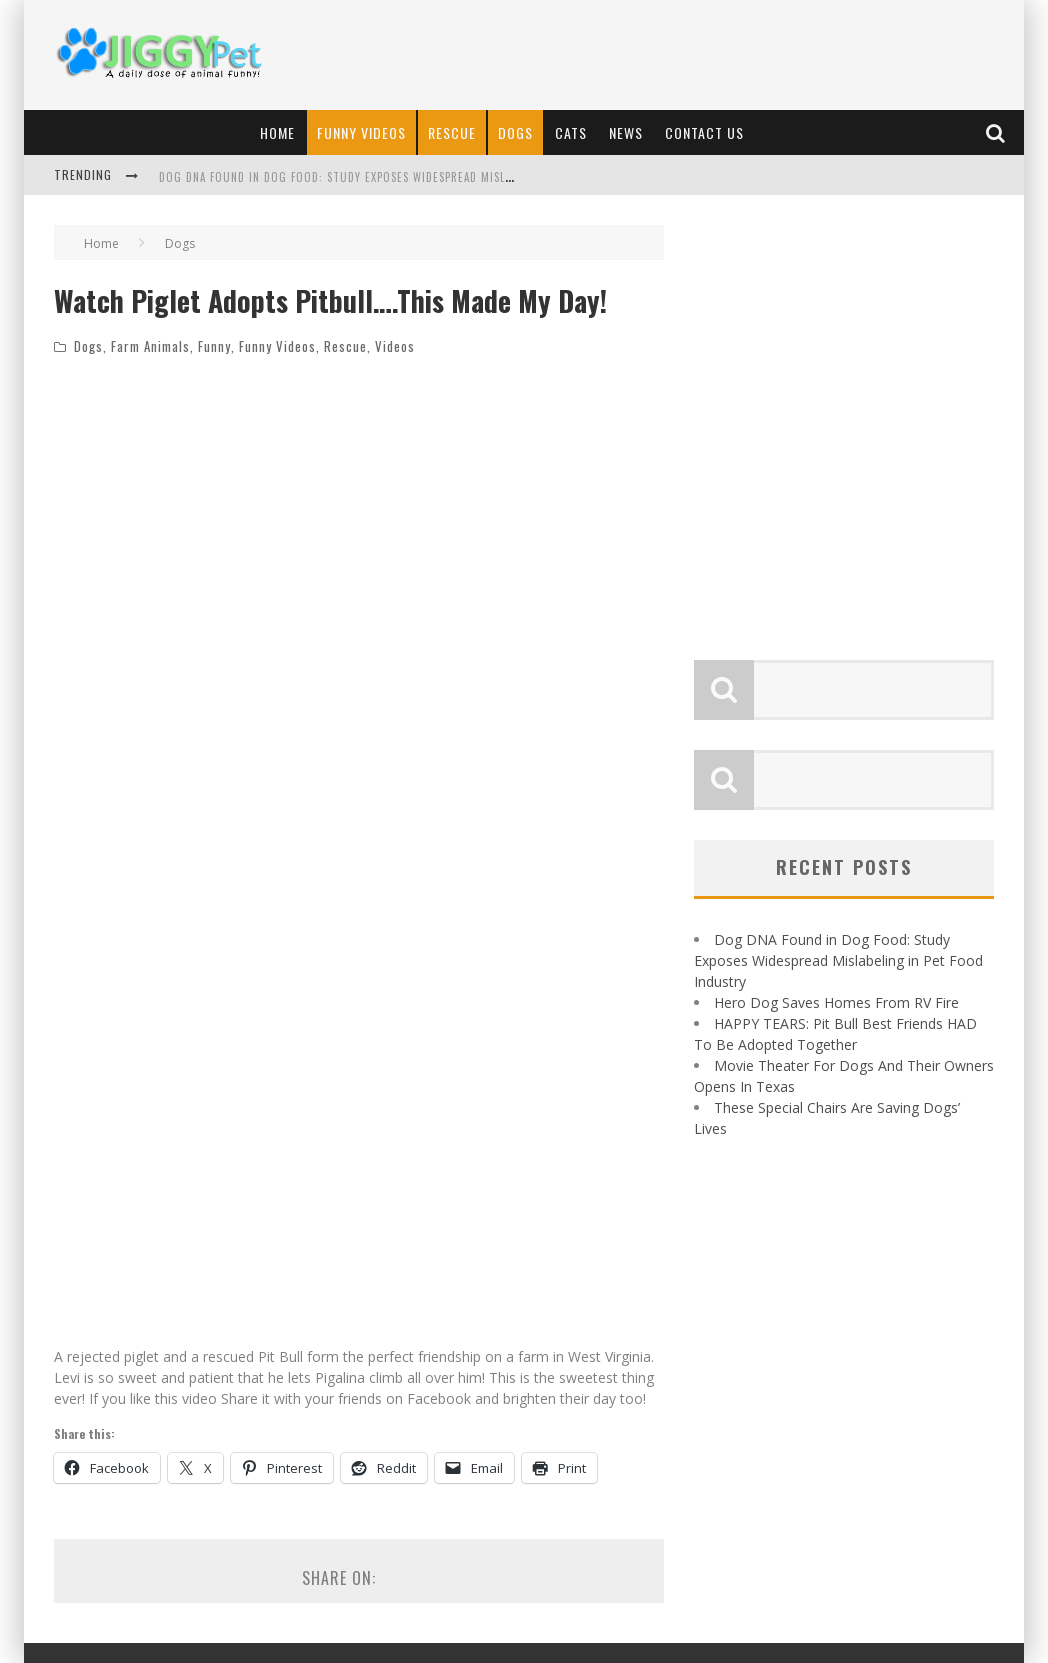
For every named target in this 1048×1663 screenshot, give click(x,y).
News (626, 132)
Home (277, 132)
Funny (214, 346)
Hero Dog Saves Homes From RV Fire (836, 1002)
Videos (395, 346)
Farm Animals (150, 346)
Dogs (515, 132)
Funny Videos (361, 132)
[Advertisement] (650, 55)
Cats (571, 132)
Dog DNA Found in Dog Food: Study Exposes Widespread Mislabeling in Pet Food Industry (416, 177)
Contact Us (704, 132)
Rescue (452, 132)
